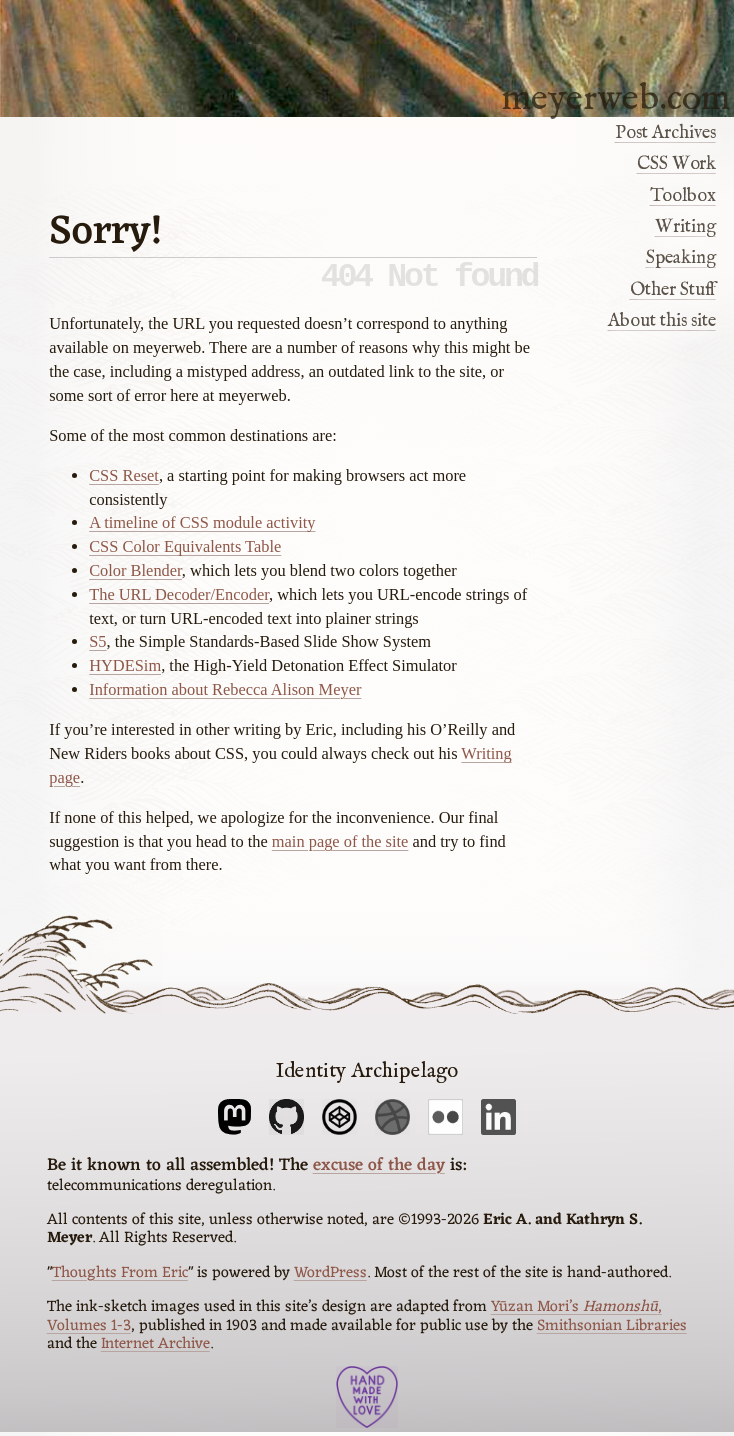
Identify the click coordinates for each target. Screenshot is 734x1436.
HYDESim (125, 673)
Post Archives (665, 133)
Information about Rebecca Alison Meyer (225, 697)
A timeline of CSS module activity (202, 530)
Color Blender (135, 578)
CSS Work (676, 164)
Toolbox (683, 196)
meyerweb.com (616, 97)
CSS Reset (124, 483)
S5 (97, 649)
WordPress (330, 1277)
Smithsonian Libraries (612, 1330)
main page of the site (340, 849)
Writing (685, 227)
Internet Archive (155, 1348)
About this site (662, 321)
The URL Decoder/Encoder (179, 602)
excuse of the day (379, 1169)
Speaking (681, 258)
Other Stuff (673, 290)
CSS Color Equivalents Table (185, 554)
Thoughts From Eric (120, 1277)
